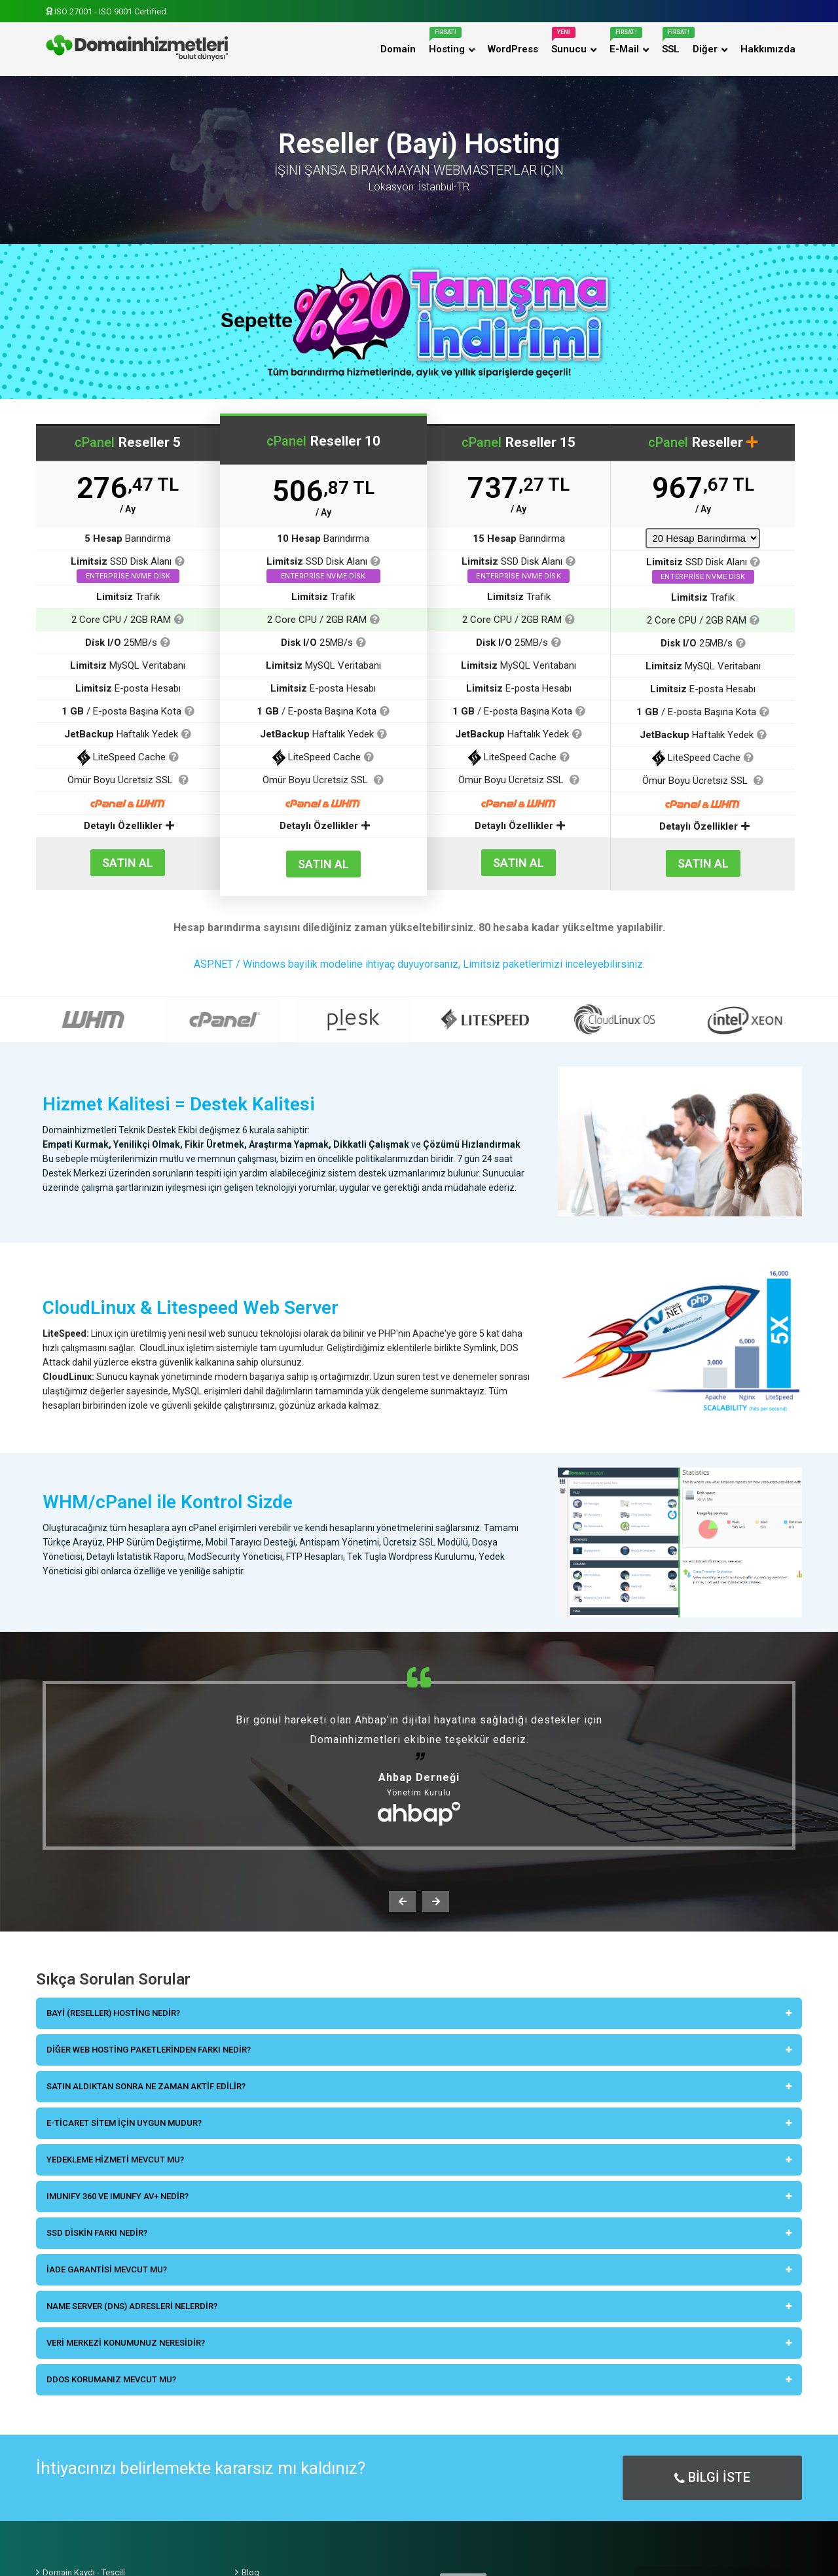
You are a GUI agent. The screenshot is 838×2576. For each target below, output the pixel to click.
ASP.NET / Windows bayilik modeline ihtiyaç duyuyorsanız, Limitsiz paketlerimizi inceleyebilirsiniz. (419, 964)
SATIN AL (127, 863)
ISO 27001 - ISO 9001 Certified (106, 11)
